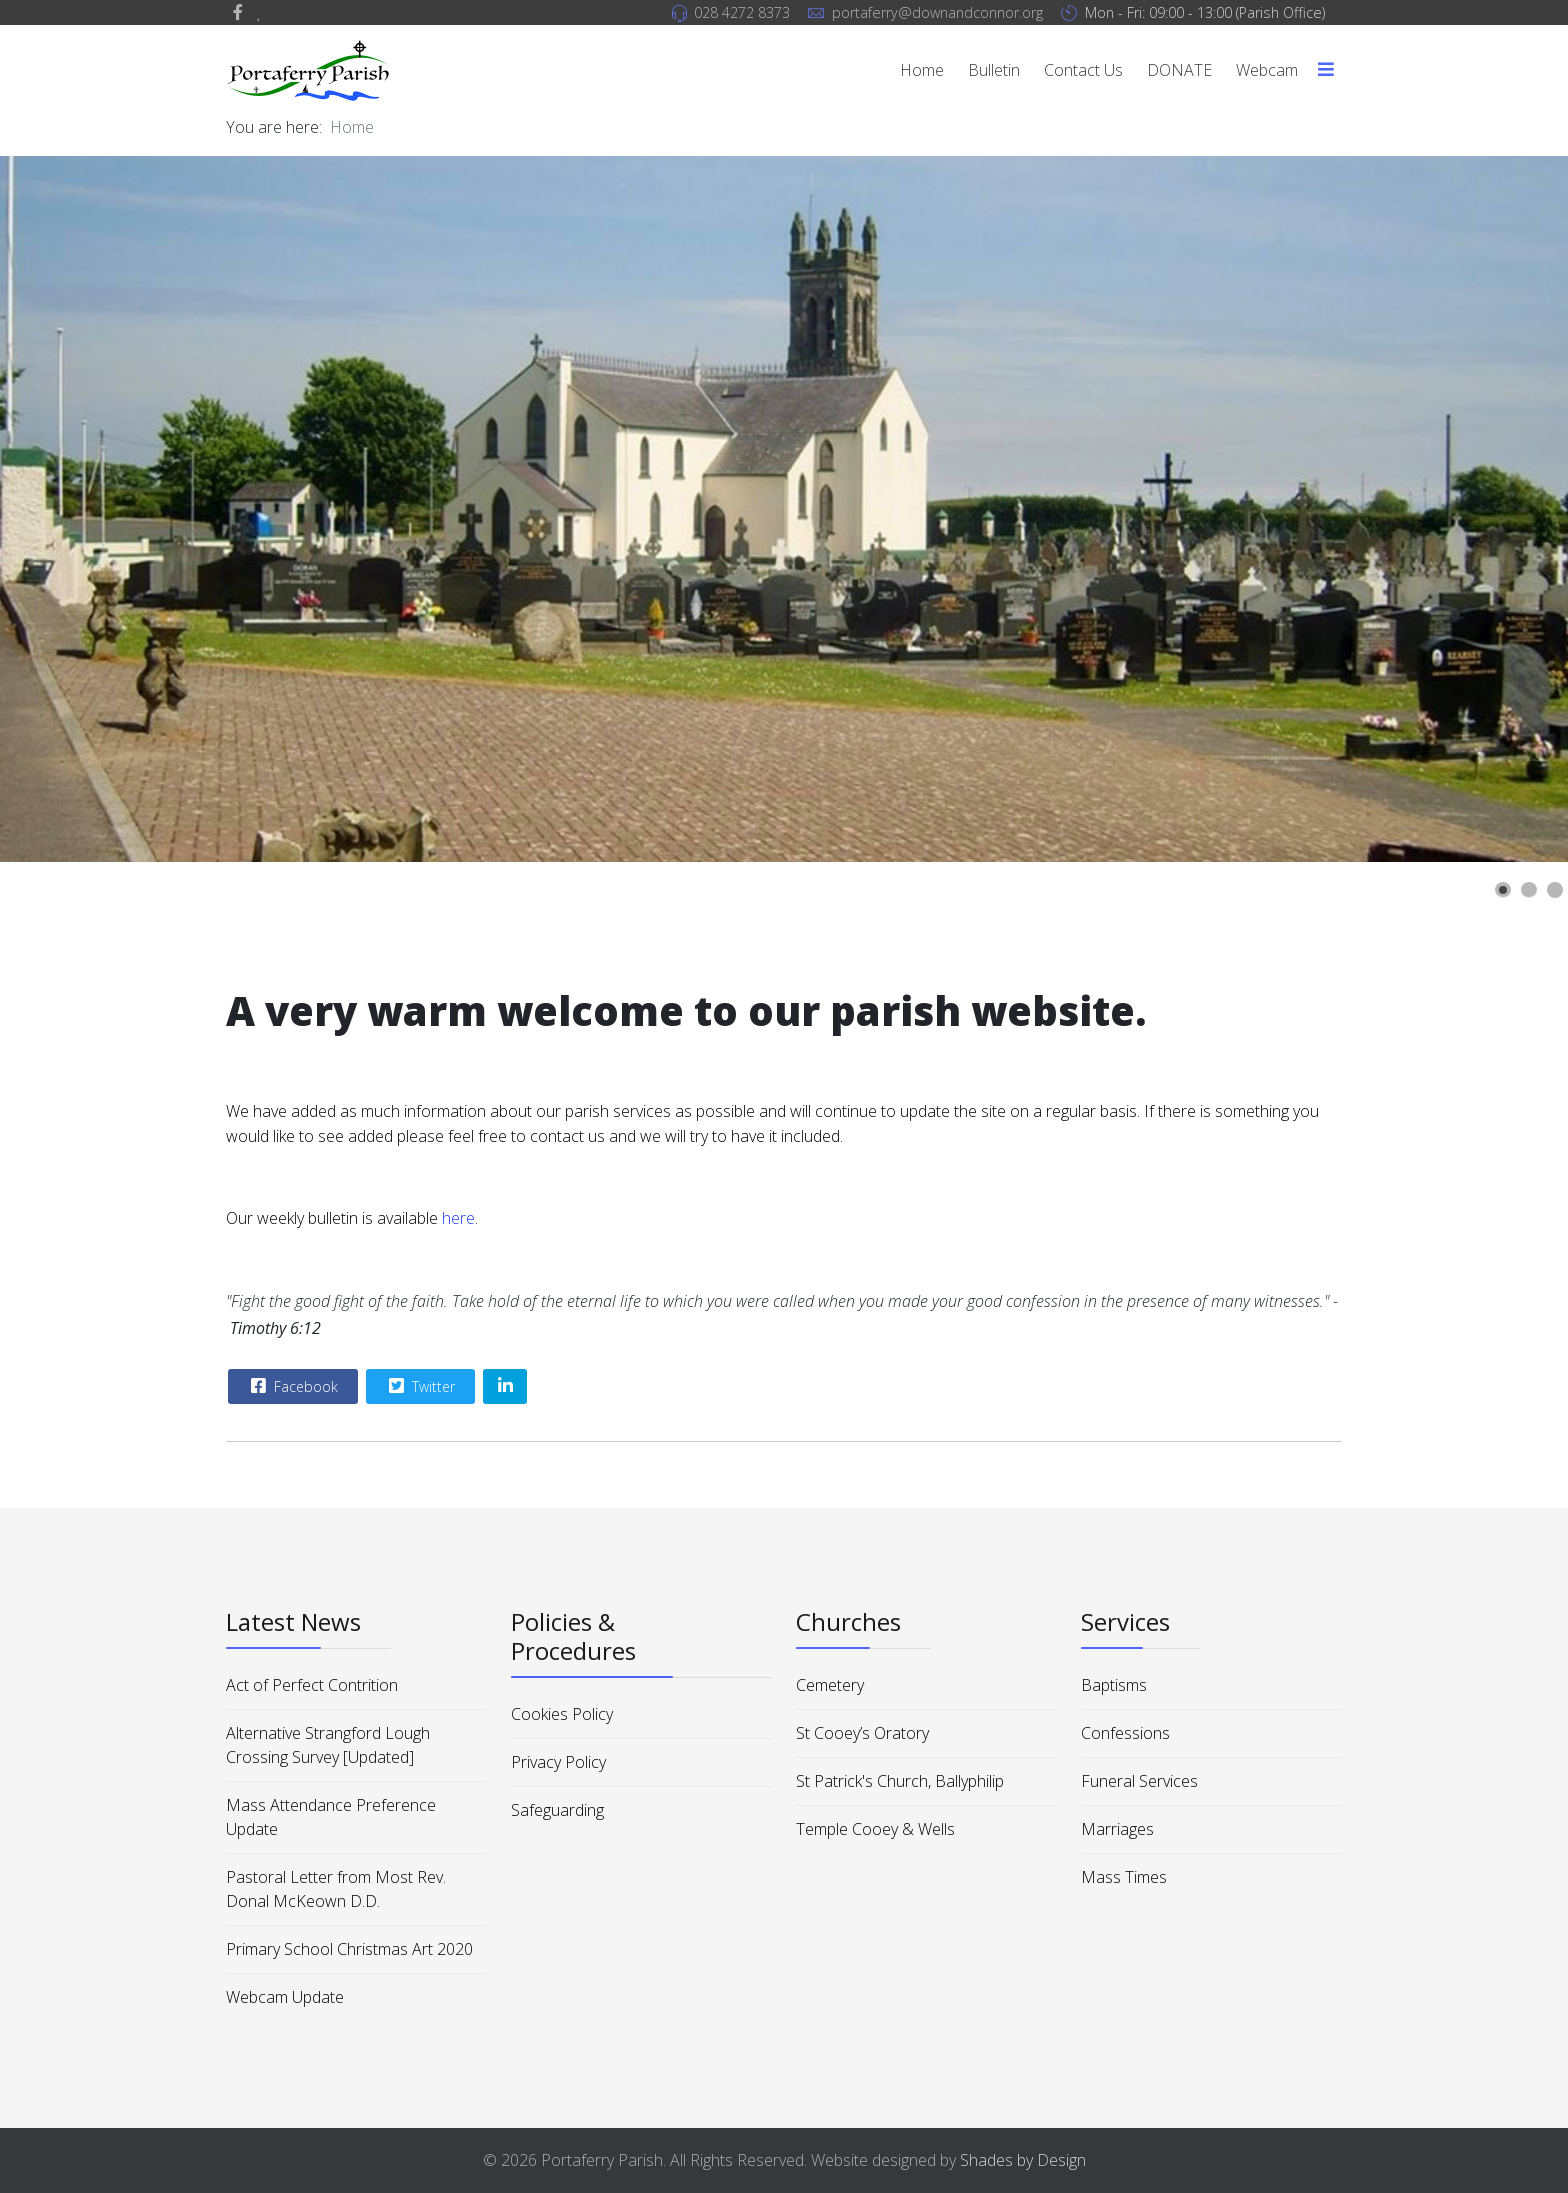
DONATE (1179, 70)
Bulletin (994, 70)
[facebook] (238, 12)
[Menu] (1326, 70)
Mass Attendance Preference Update (331, 1817)
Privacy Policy (558, 1762)
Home (922, 70)
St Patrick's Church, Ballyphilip (900, 1781)
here (458, 1218)
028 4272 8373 (742, 12)
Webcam (1267, 70)
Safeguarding (557, 1810)
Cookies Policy (562, 1714)
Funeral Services (1139, 1781)
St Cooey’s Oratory (862, 1733)
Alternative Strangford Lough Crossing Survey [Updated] (328, 1745)
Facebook (292, 1386)
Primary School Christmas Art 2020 (349, 1949)
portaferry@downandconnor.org (937, 12)
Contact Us (1083, 70)
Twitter (419, 1386)
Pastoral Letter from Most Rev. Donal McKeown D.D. (336, 1889)
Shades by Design (1023, 2160)
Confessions (1125, 1733)
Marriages (1117, 1829)
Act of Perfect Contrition (312, 1685)
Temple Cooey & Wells (875, 1829)
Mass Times (1124, 1877)
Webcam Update (285, 1997)
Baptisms (1114, 1685)
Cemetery (830, 1685)
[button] (1503, 890)
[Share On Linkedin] (505, 1386)
